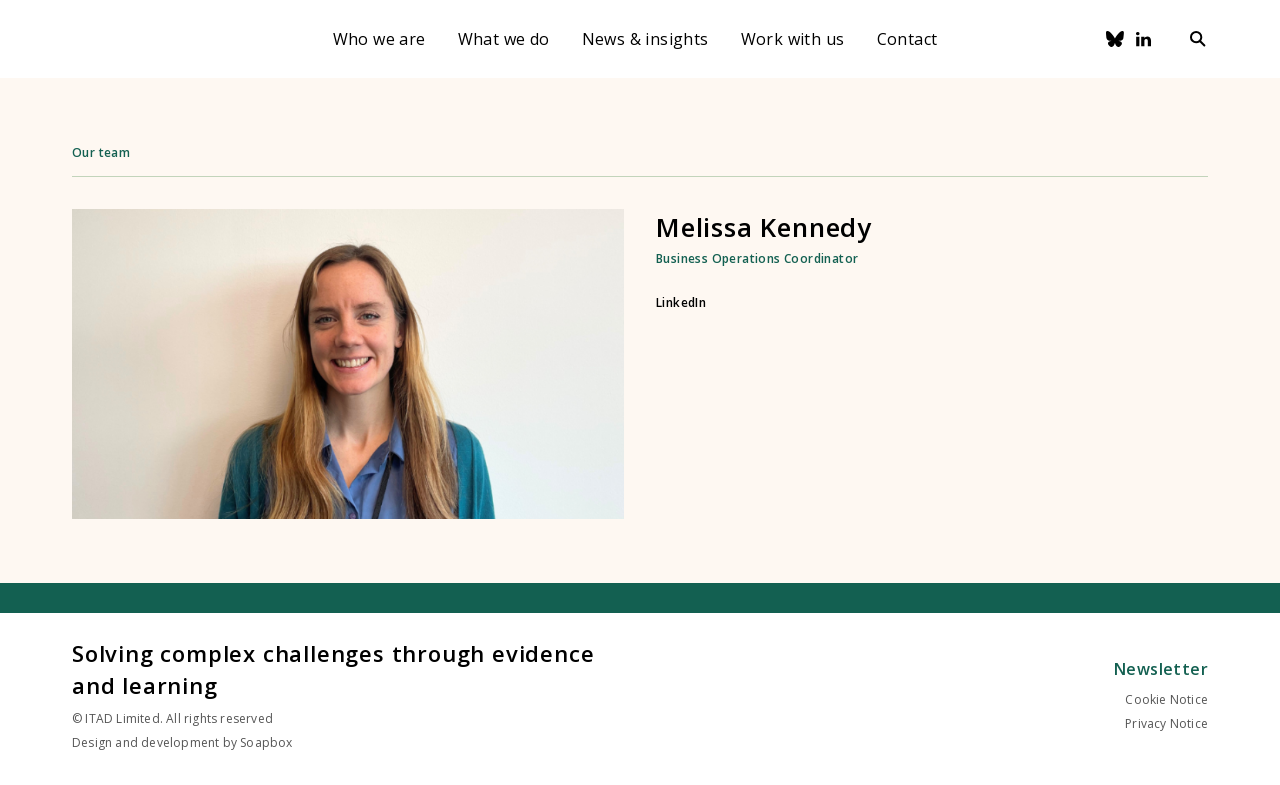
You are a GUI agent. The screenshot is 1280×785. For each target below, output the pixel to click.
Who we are (379, 39)
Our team (101, 152)
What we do (504, 39)
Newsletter (1161, 669)
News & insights (645, 39)
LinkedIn (681, 303)
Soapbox (266, 742)
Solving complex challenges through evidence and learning (333, 669)
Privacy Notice (1166, 723)
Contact (907, 39)
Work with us (793, 39)
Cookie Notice (1166, 699)
